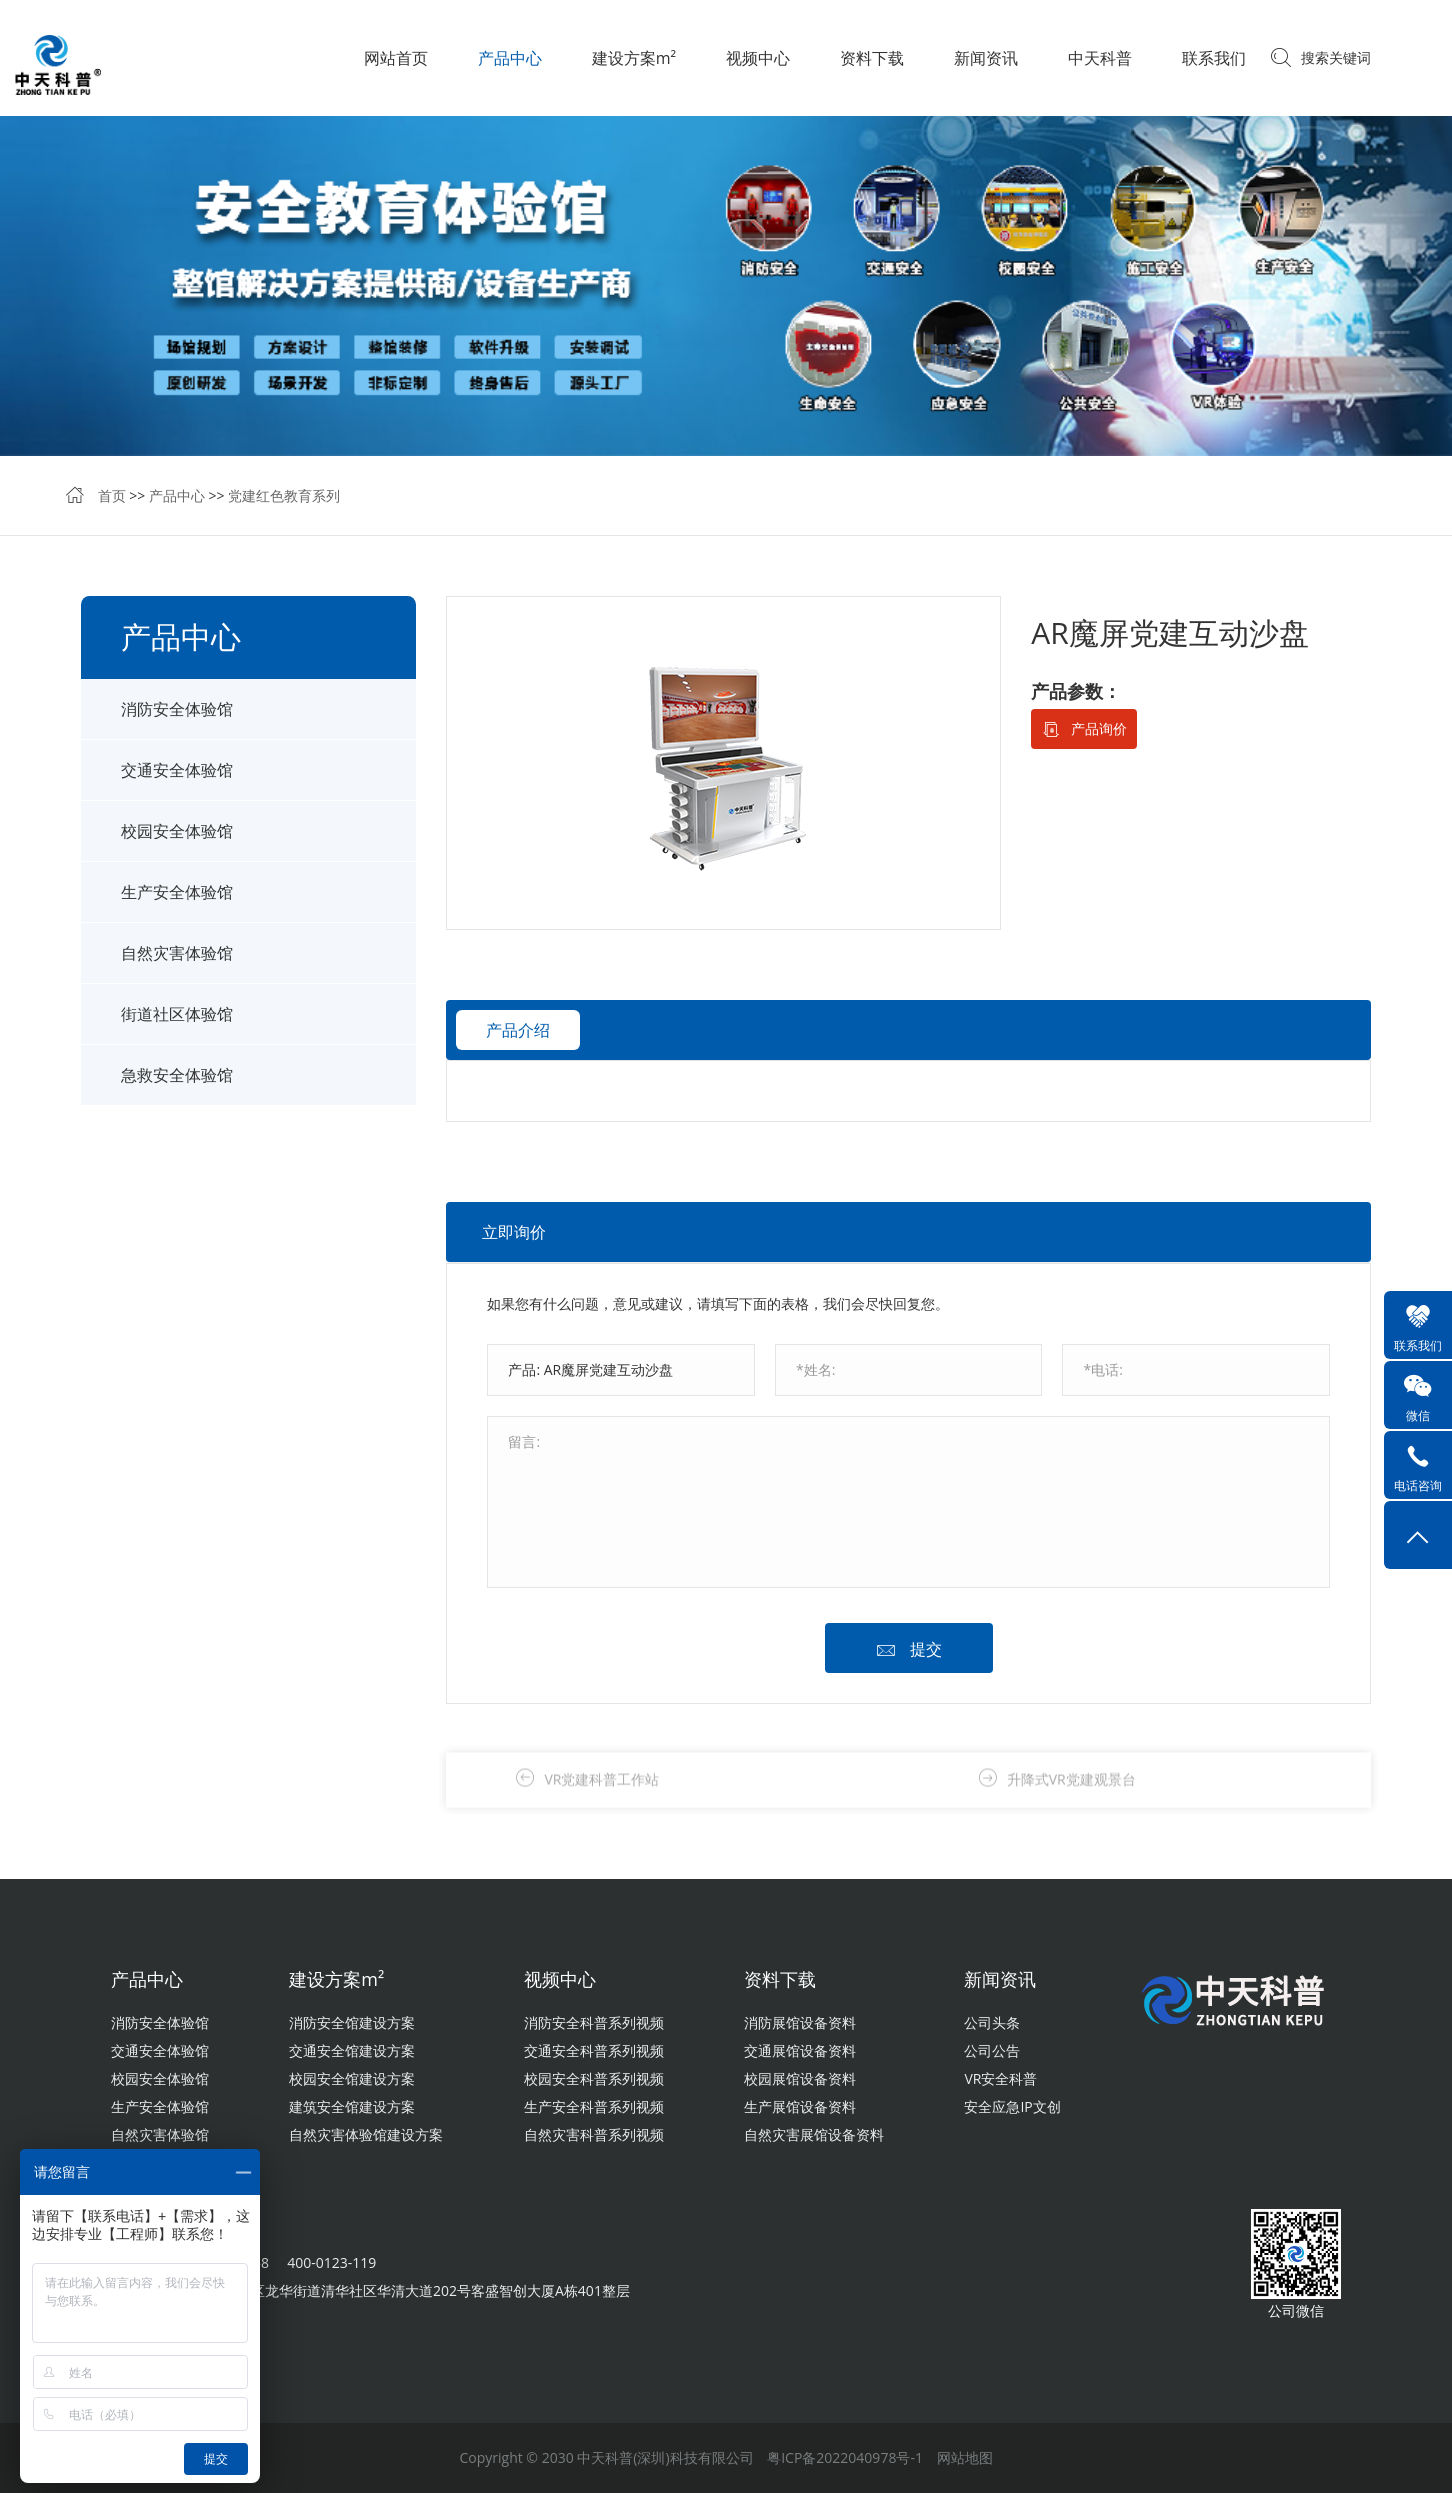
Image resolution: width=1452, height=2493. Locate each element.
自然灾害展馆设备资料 (814, 2134)
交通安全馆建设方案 (352, 2050)
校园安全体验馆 (177, 831)
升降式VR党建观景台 (1071, 1797)
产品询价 (1099, 728)
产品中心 (510, 58)
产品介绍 (518, 1030)
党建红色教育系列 (284, 495)
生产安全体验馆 (177, 892)
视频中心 (758, 58)
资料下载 (872, 58)
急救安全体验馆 (177, 1075)
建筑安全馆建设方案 (352, 2106)
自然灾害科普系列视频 (594, 2134)
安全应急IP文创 (1012, 2106)
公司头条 (992, 2022)
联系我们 (1214, 58)
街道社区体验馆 (177, 1014)
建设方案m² (634, 58)
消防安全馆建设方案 (352, 2022)
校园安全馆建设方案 (352, 2078)
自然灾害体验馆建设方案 (366, 2134)
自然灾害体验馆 (177, 953)
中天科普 (1100, 58)
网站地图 (965, 2457)
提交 (926, 1649)
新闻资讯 (986, 58)
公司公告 (992, 2050)
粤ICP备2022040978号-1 (845, 2457)
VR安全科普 (1000, 2078)
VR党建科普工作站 (601, 1797)
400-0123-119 (331, 2262)
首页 (112, 495)
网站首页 (396, 58)
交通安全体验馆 (177, 770)
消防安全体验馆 (177, 709)
